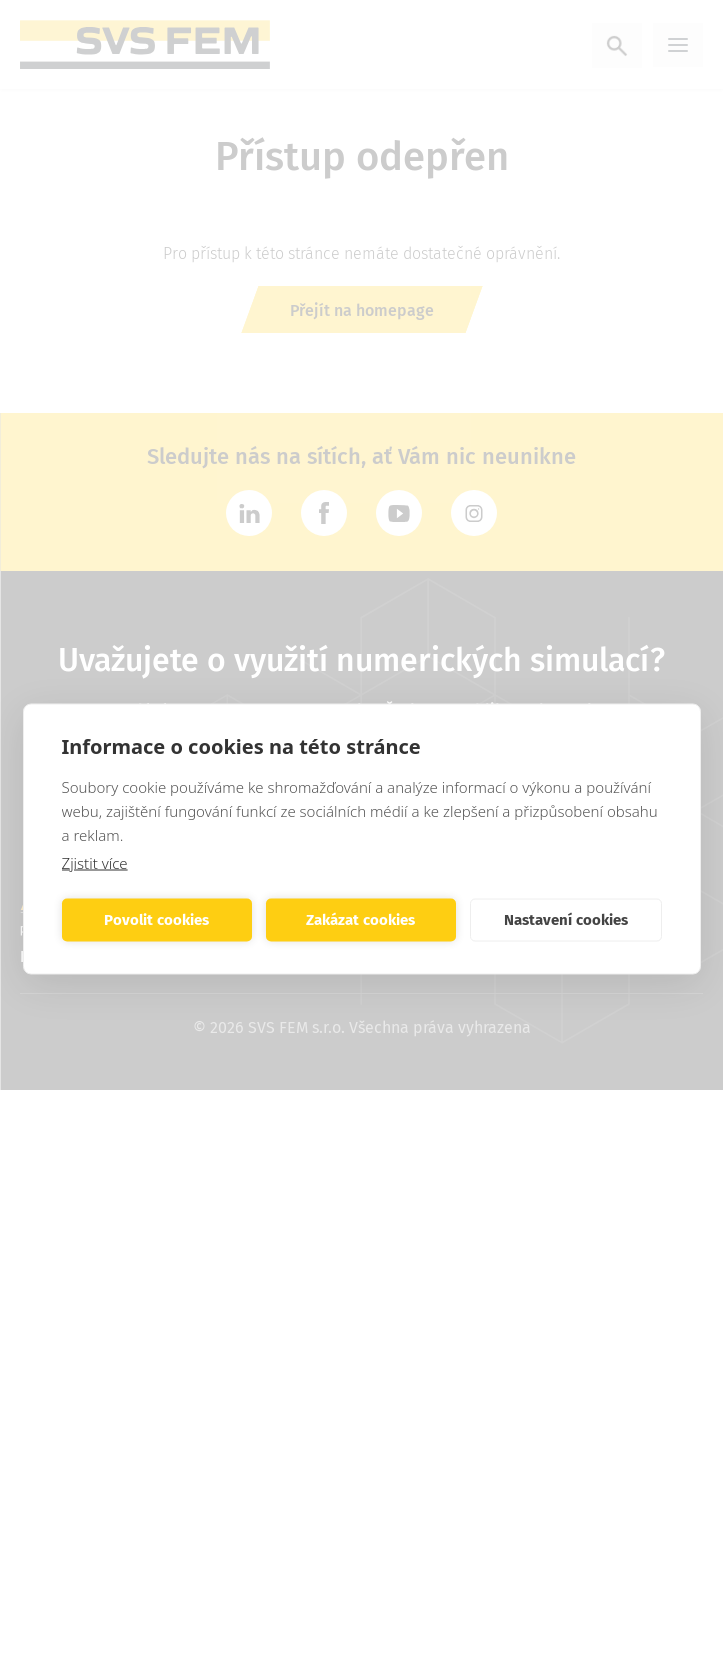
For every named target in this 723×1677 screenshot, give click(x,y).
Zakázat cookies (360, 920)
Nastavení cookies (566, 920)
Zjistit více (95, 862)
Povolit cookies (156, 920)
